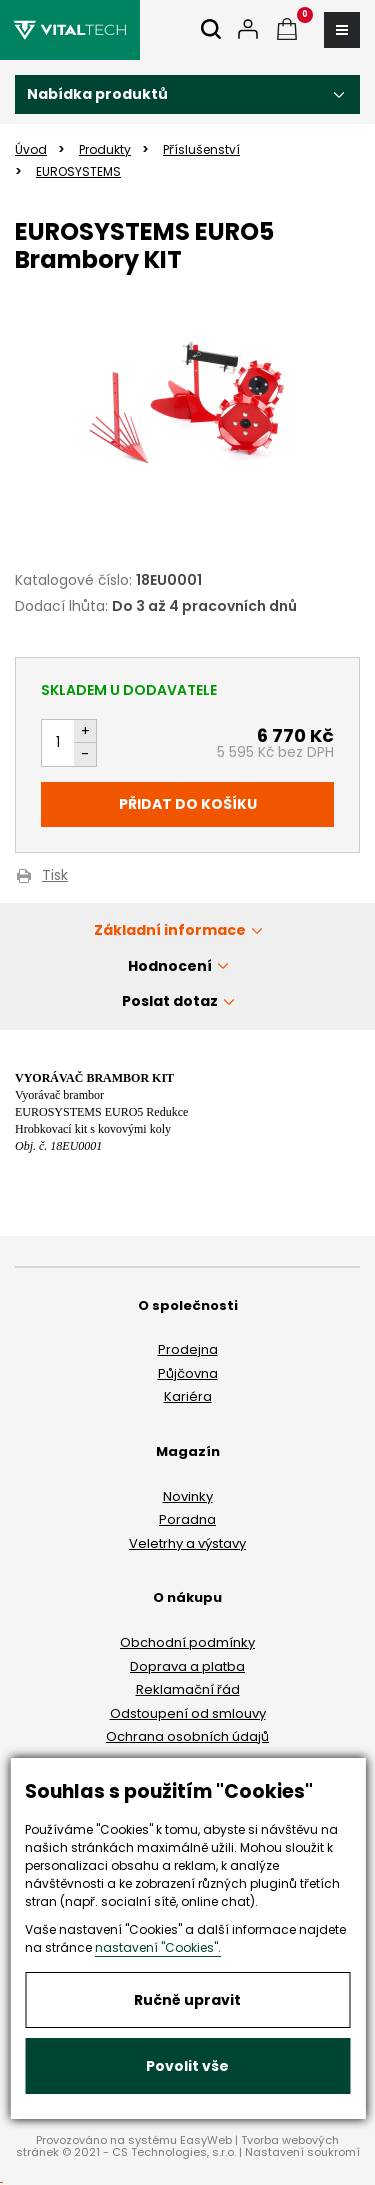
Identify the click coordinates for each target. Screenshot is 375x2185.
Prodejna (188, 1349)
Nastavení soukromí (302, 2152)
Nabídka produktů (97, 94)
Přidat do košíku (188, 804)
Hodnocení (170, 966)
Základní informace (170, 930)
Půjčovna (188, 1373)
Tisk (55, 876)
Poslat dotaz (170, 1001)
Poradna (187, 1519)
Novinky (188, 1496)
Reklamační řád (188, 1689)
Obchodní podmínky (187, 1642)
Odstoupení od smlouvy (188, 1713)
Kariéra (188, 1396)
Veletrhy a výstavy (187, 1543)
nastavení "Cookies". (158, 1947)
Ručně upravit (187, 2000)
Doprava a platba (187, 1666)
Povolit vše (187, 2066)
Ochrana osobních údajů (187, 1736)
